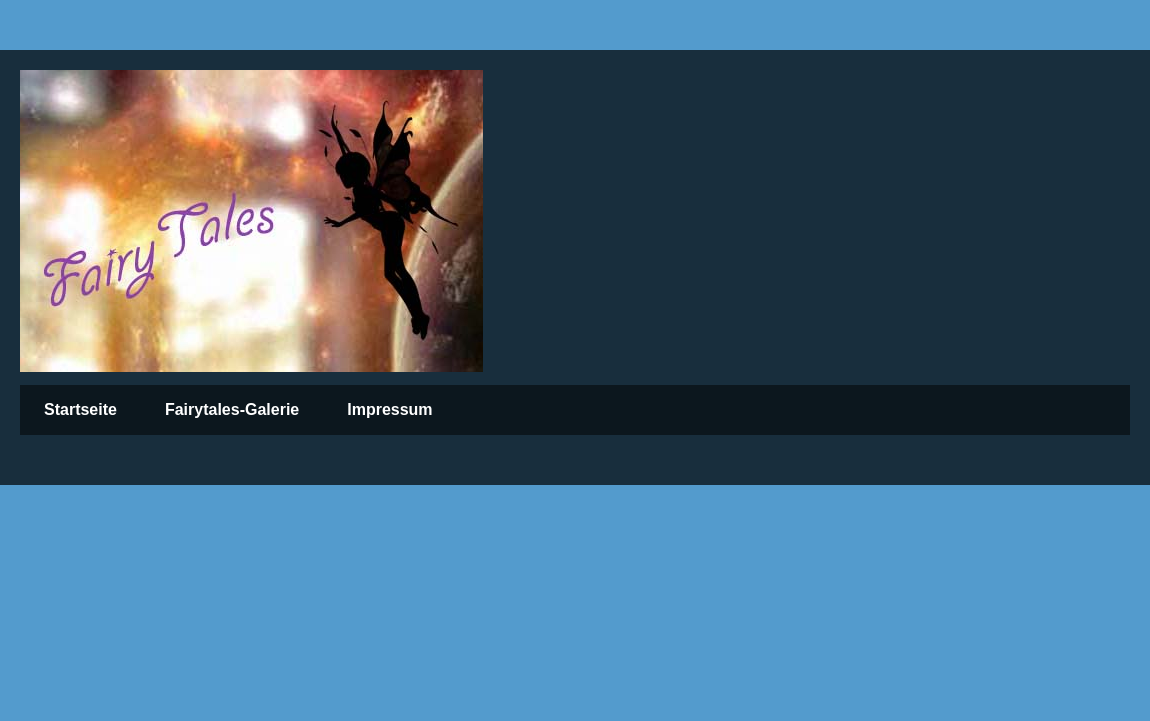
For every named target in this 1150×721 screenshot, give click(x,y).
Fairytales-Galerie (232, 409)
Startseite (80, 409)
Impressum (389, 409)
